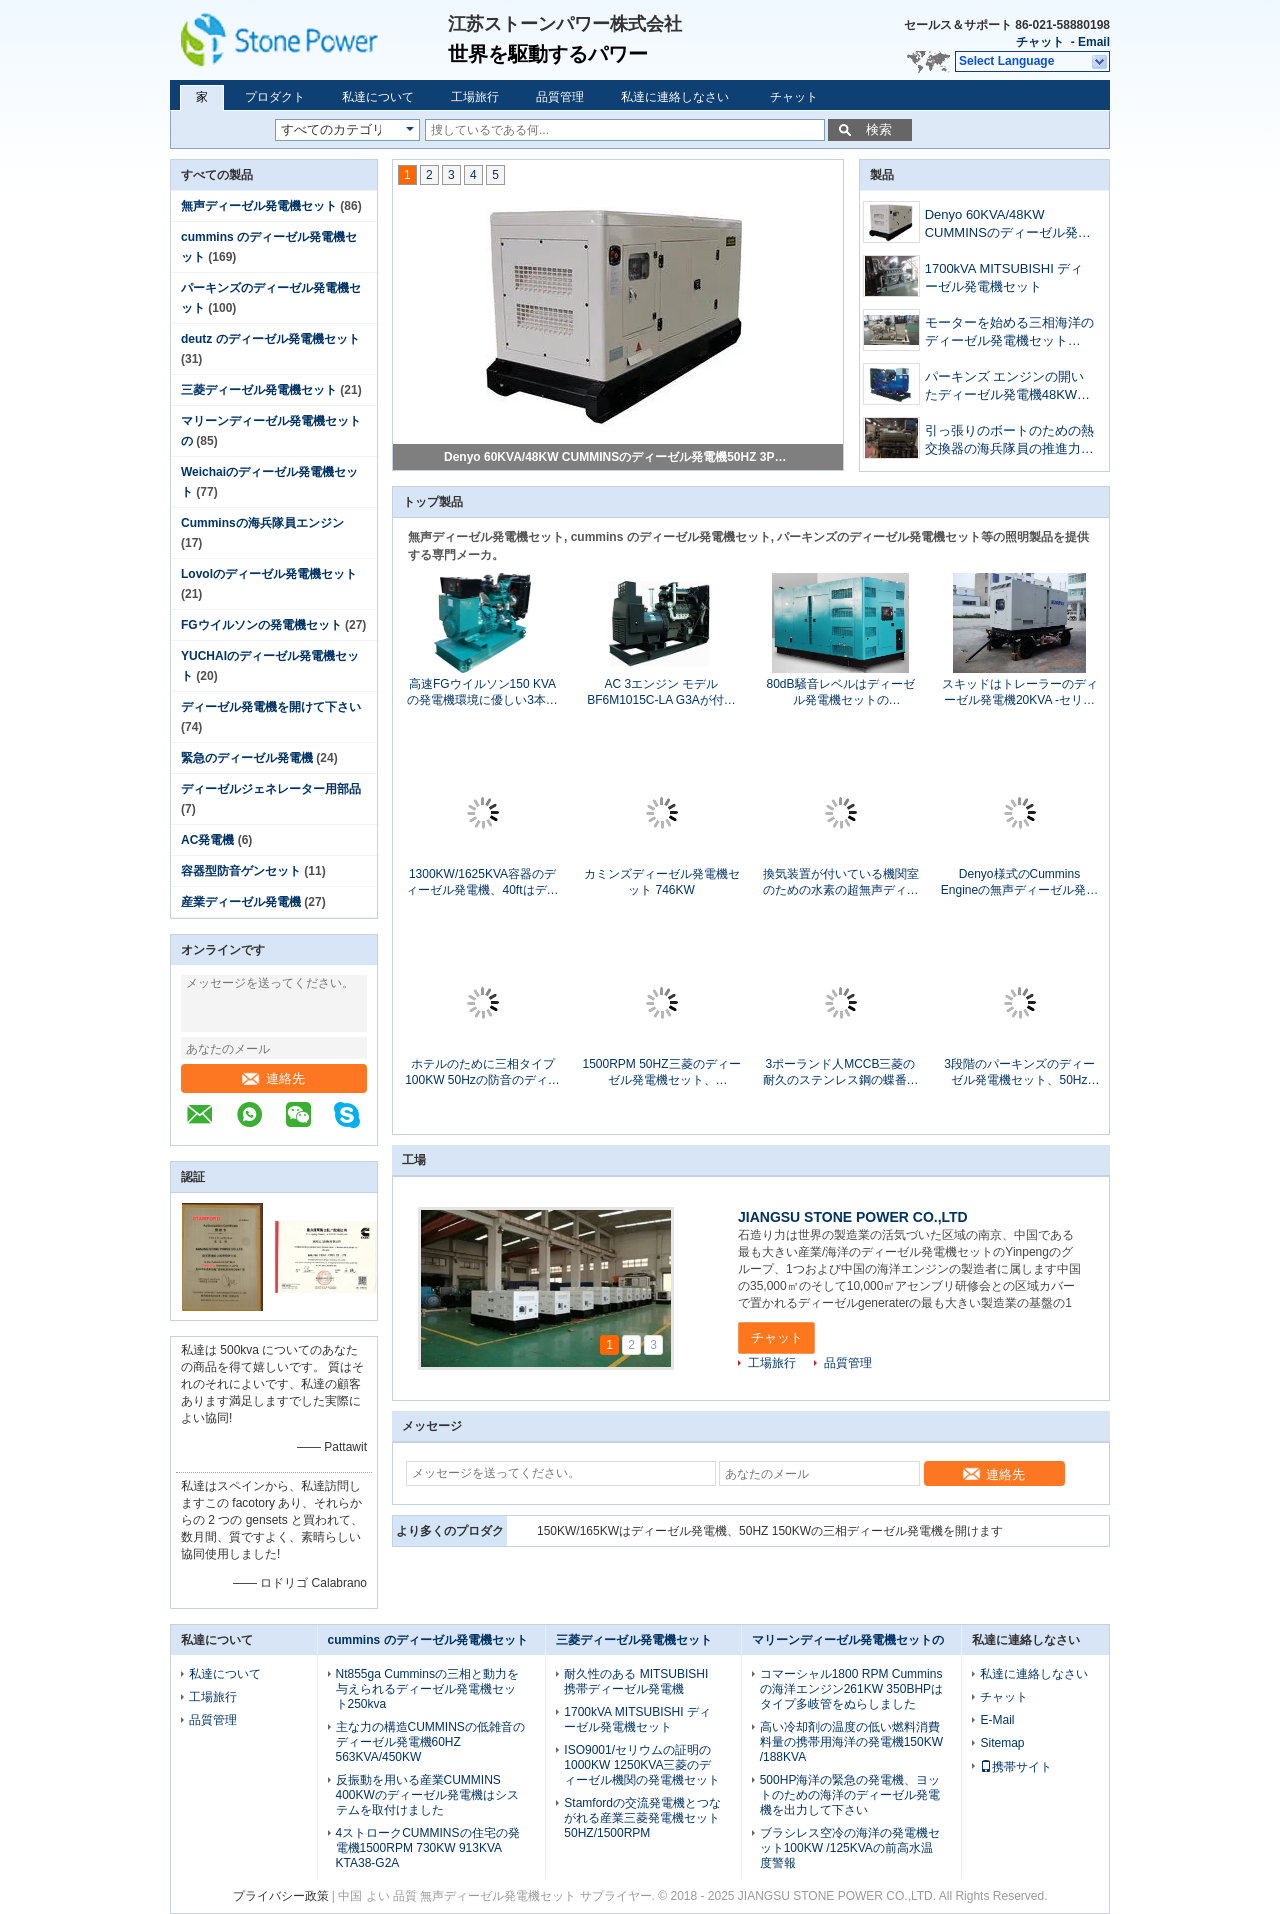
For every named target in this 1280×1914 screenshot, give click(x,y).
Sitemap (1002, 1743)
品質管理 (560, 97)
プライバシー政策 (281, 1896)
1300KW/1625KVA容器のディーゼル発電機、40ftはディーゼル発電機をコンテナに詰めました (483, 882)
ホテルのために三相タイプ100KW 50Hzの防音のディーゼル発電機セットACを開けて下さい (482, 1072)
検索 (879, 129)
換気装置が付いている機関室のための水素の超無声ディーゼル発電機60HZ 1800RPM (841, 882)
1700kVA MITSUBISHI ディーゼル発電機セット (1004, 277)
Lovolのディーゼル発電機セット (269, 574)
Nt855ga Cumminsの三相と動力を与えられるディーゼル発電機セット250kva (427, 1689)
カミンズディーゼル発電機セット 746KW (662, 882)
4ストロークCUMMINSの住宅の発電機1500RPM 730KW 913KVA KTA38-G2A (428, 1848)
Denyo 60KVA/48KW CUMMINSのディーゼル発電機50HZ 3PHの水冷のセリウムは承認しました (619, 457)
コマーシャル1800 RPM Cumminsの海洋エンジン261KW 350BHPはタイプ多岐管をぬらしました (851, 1689)
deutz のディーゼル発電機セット (270, 339)
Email (1094, 42)
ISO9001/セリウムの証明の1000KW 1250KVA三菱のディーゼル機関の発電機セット (642, 1765)
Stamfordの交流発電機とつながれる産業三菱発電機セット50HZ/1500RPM (642, 1818)
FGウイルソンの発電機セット (261, 625)
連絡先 (273, 1078)
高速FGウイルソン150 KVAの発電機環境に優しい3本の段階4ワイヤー (482, 692)
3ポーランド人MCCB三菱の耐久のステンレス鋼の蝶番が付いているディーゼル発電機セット (841, 1072)
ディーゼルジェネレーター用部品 (271, 789)
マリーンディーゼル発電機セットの (848, 1640)
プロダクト (275, 97)
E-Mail (997, 1720)
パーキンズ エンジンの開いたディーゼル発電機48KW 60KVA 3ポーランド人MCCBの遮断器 (1008, 387)
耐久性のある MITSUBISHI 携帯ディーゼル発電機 (636, 1681)
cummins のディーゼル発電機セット (428, 1640)
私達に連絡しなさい (675, 97)
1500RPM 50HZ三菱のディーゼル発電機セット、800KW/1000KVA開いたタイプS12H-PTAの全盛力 (661, 1072)
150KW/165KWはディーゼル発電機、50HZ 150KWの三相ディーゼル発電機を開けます (770, 1531)
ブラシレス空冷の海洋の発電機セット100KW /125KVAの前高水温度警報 (850, 1848)
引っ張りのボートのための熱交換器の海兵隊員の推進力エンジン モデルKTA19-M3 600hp (1009, 441)
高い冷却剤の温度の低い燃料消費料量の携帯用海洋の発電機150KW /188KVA (851, 1742)
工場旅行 (475, 97)
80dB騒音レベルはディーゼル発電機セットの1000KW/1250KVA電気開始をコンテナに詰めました (840, 692)
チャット (1040, 42)
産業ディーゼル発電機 (241, 902)
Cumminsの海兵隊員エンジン (262, 523)
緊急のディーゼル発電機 (247, 758)
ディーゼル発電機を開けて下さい (271, 707)
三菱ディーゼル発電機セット (259, 390)
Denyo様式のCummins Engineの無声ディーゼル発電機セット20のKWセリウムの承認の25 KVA (1019, 882)
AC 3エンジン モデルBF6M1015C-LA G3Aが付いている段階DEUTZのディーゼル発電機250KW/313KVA (661, 692)
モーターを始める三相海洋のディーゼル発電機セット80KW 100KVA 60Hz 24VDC (1009, 333)
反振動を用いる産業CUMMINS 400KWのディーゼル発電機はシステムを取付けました (427, 1795)
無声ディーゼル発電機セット (259, 206)
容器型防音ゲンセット (241, 871)
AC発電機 (207, 840)
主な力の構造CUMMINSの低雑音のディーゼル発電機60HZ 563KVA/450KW (430, 1742)
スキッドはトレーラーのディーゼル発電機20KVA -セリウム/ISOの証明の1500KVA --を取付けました (1019, 692)
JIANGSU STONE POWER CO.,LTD (853, 1217)
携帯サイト (1016, 1767)
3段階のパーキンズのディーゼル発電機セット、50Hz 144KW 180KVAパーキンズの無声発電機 (1020, 1072)
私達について (378, 97)
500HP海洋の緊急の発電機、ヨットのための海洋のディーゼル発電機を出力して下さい (850, 1795)
